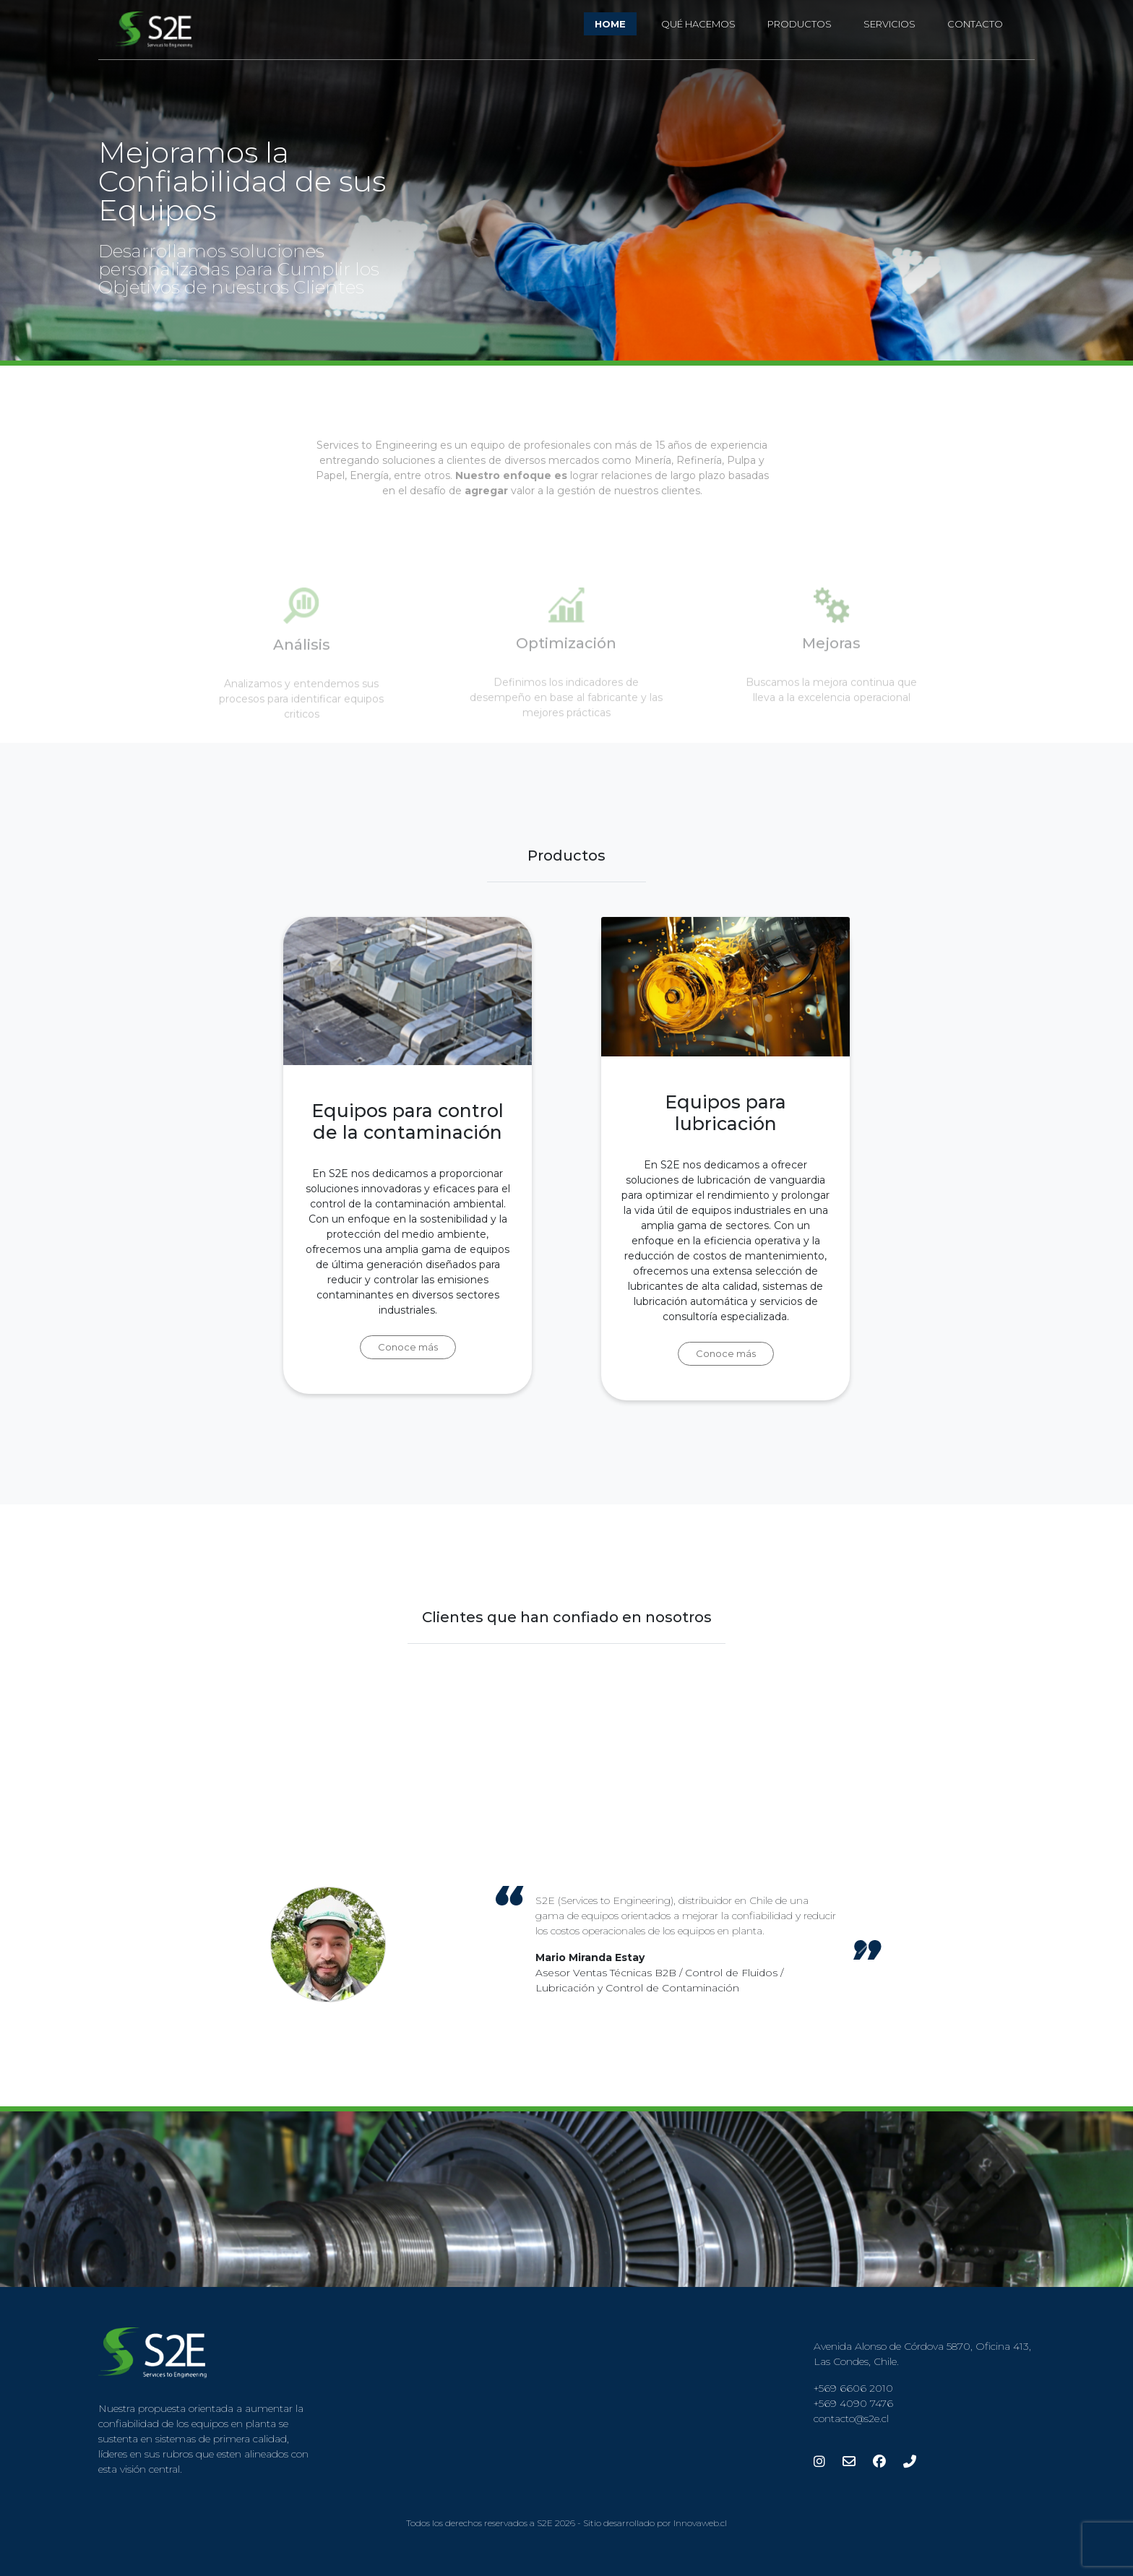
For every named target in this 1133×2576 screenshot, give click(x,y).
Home (610, 24)
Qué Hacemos (698, 24)
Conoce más (408, 1355)
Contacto (975, 24)
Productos (799, 24)
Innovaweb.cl (700, 2522)
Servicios (889, 24)
